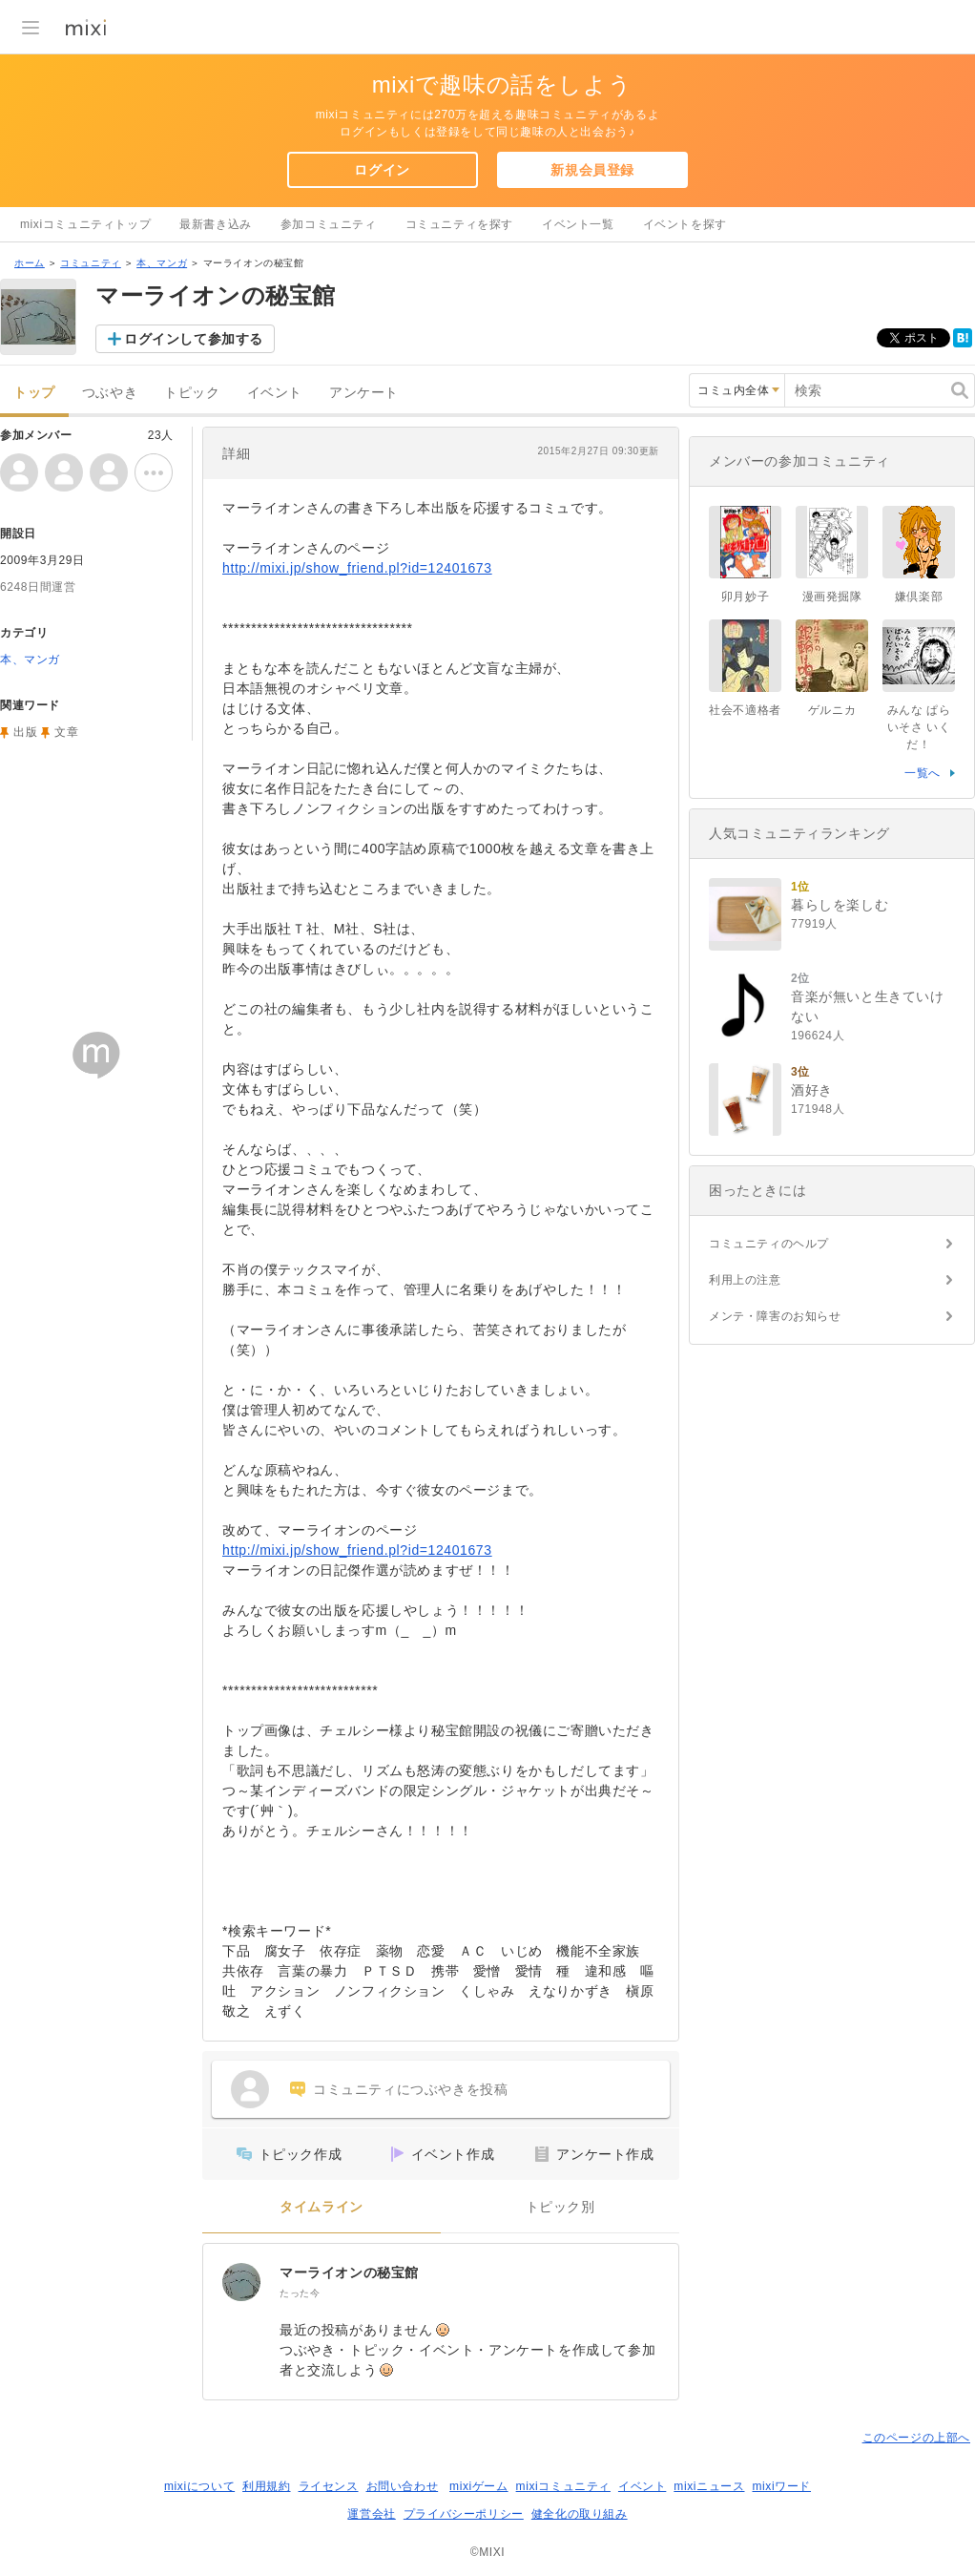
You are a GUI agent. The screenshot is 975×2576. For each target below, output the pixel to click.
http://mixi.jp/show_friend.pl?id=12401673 (357, 568)
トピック (191, 393)
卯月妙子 (745, 596)
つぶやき (109, 393)
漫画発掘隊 (832, 596)
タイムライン (321, 2207)
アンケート (364, 393)
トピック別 (560, 2207)
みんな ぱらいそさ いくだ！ (919, 727)
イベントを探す (685, 224)
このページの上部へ (916, 2437)
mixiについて (199, 2486)
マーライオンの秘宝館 (349, 2272)
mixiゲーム (478, 2486)
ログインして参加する (193, 338)
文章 (66, 732)
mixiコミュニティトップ (85, 224)
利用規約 (266, 2486)
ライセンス (329, 2486)
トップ (34, 393)
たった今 (300, 2293)
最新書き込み (215, 224)
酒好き (812, 1090)
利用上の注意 (745, 1280)
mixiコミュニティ (563, 2486)
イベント (274, 393)
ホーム (29, 263)
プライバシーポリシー (464, 2514)
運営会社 (371, 2514)
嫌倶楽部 (919, 596)
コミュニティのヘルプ (769, 1243)
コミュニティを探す (459, 224)
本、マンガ (161, 263)
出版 (25, 732)
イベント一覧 (578, 224)
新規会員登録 (592, 170)
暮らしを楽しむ (839, 904)
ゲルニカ (832, 710)
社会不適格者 (745, 710)
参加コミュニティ (328, 224)
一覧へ (922, 773)
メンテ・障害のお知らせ (775, 1316)
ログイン (381, 170)
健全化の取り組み (579, 2514)
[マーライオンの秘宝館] (241, 2282)
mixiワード (781, 2486)
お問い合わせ (402, 2486)
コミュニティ (90, 263)
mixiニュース (709, 2486)
